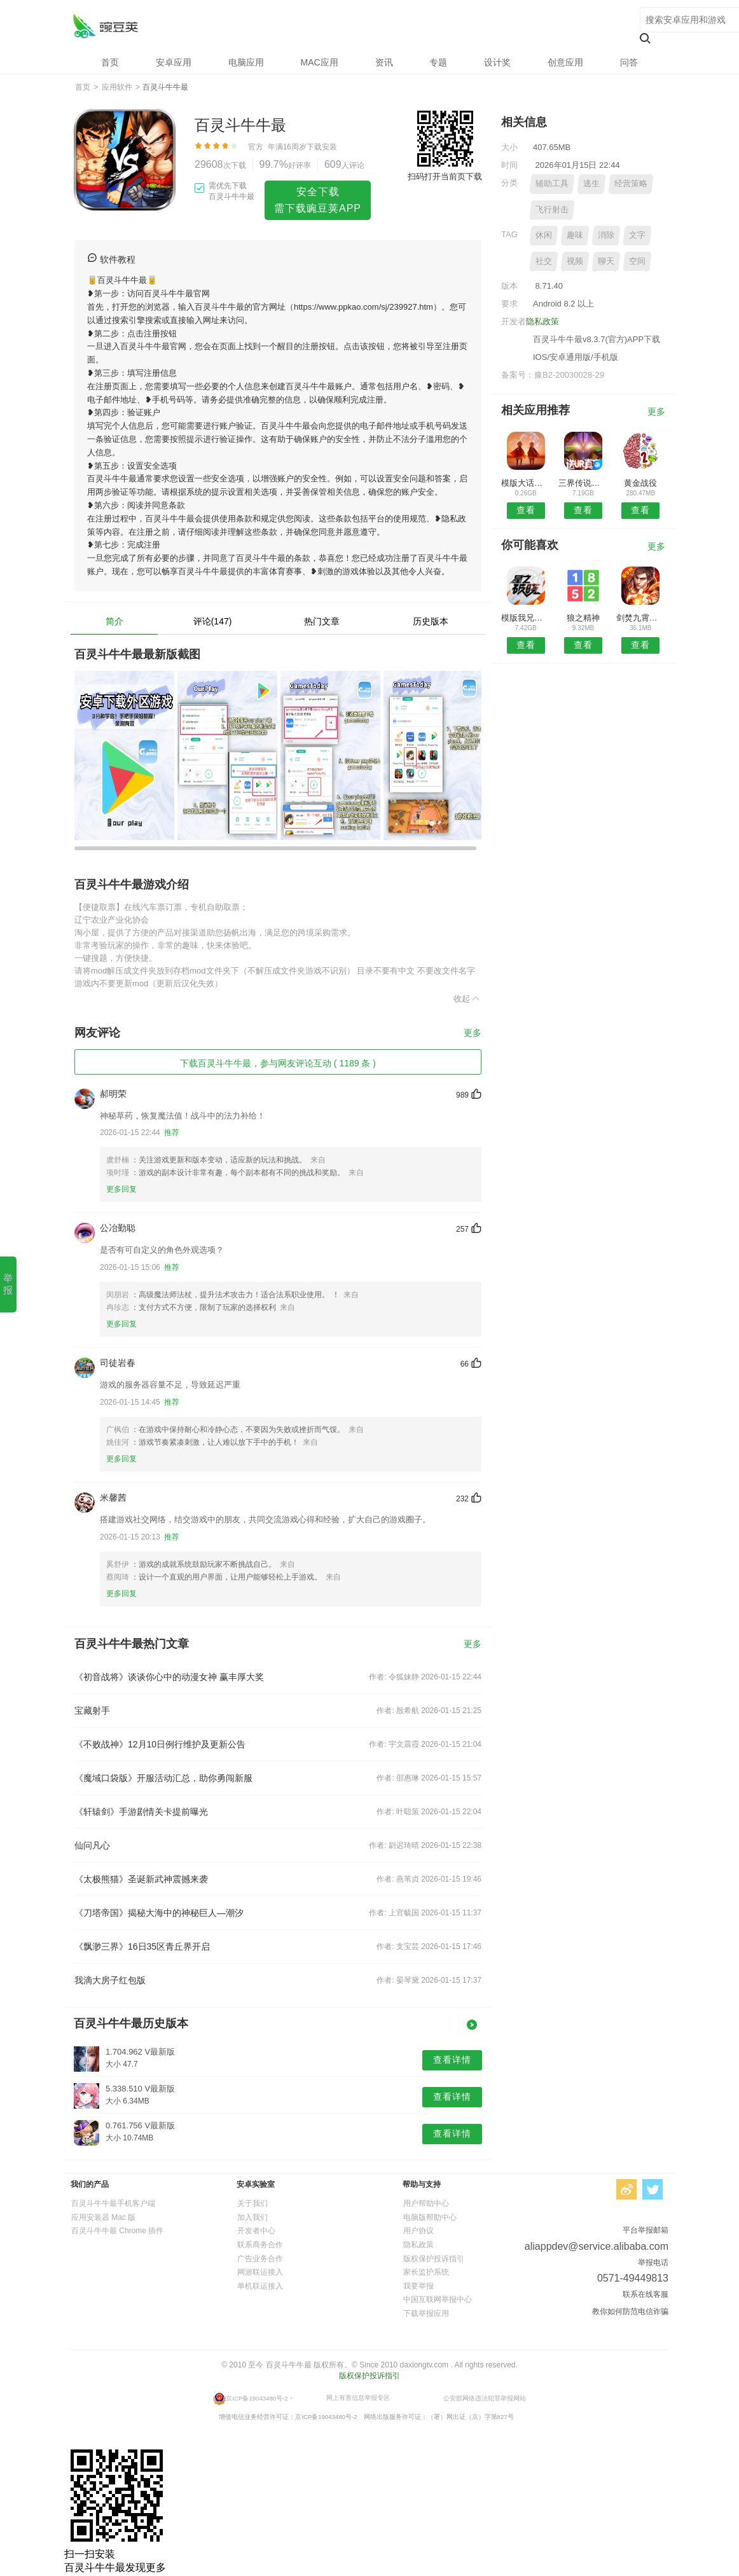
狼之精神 (583, 618)
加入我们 (252, 2217)
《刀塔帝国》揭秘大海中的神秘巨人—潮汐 (159, 1913)
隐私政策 (542, 321)
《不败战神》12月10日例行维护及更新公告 (159, 1744)
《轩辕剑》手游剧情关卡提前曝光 (141, 1812)
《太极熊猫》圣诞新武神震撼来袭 (141, 1879)
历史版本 (430, 621)
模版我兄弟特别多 (525, 618)
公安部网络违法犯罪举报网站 (484, 2398)
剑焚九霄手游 (640, 618)
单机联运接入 (260, 2286)
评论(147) (212, 621)
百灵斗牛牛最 (105, 25)
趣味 (575, 235)
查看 (525, 510)
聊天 (606, 261)
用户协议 (418, 2230)
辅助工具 (552, 183)
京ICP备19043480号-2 (256, 2398)
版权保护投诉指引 (433, 2258)
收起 (467, 998)
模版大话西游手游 (525, 483)
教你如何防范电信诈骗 (630, 2311)
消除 (606, 235)
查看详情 (452, 2060)
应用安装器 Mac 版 (103, 2217)
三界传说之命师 (582, 483)
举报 (8, 1283)
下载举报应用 (426, 2313)
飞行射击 (552, 209)
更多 (472, 1033)
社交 (543, 261)
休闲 (543, 235)
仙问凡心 (92, 1845)
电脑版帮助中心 (430, 2217)
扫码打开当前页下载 (445, 176)
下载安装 (322, 146)
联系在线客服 (645, 2294)
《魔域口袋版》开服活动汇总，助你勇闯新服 (163, 1778)
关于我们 (252, 2203)
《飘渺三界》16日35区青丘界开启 (142, 1946)
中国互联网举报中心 (437, 2299)
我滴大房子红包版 (110, 1980)
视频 (575, 261)
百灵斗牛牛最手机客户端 (113, 2203)
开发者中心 (256, 2230)
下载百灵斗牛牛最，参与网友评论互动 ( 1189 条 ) (278, 1063)
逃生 (591, 183)
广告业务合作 (260, 2258)
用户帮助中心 (426, 2203)
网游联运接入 (260, 2272)
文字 (637, 235)
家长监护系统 (426, 2272)
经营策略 (630, 183)
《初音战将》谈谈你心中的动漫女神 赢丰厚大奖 (169, 1677)
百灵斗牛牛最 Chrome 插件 (117, 2230)
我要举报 (418, 2286)
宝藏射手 (92, 1710)
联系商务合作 (260, 2244)
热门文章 (322, 621)
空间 (637, 261)
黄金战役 (640, 483)
